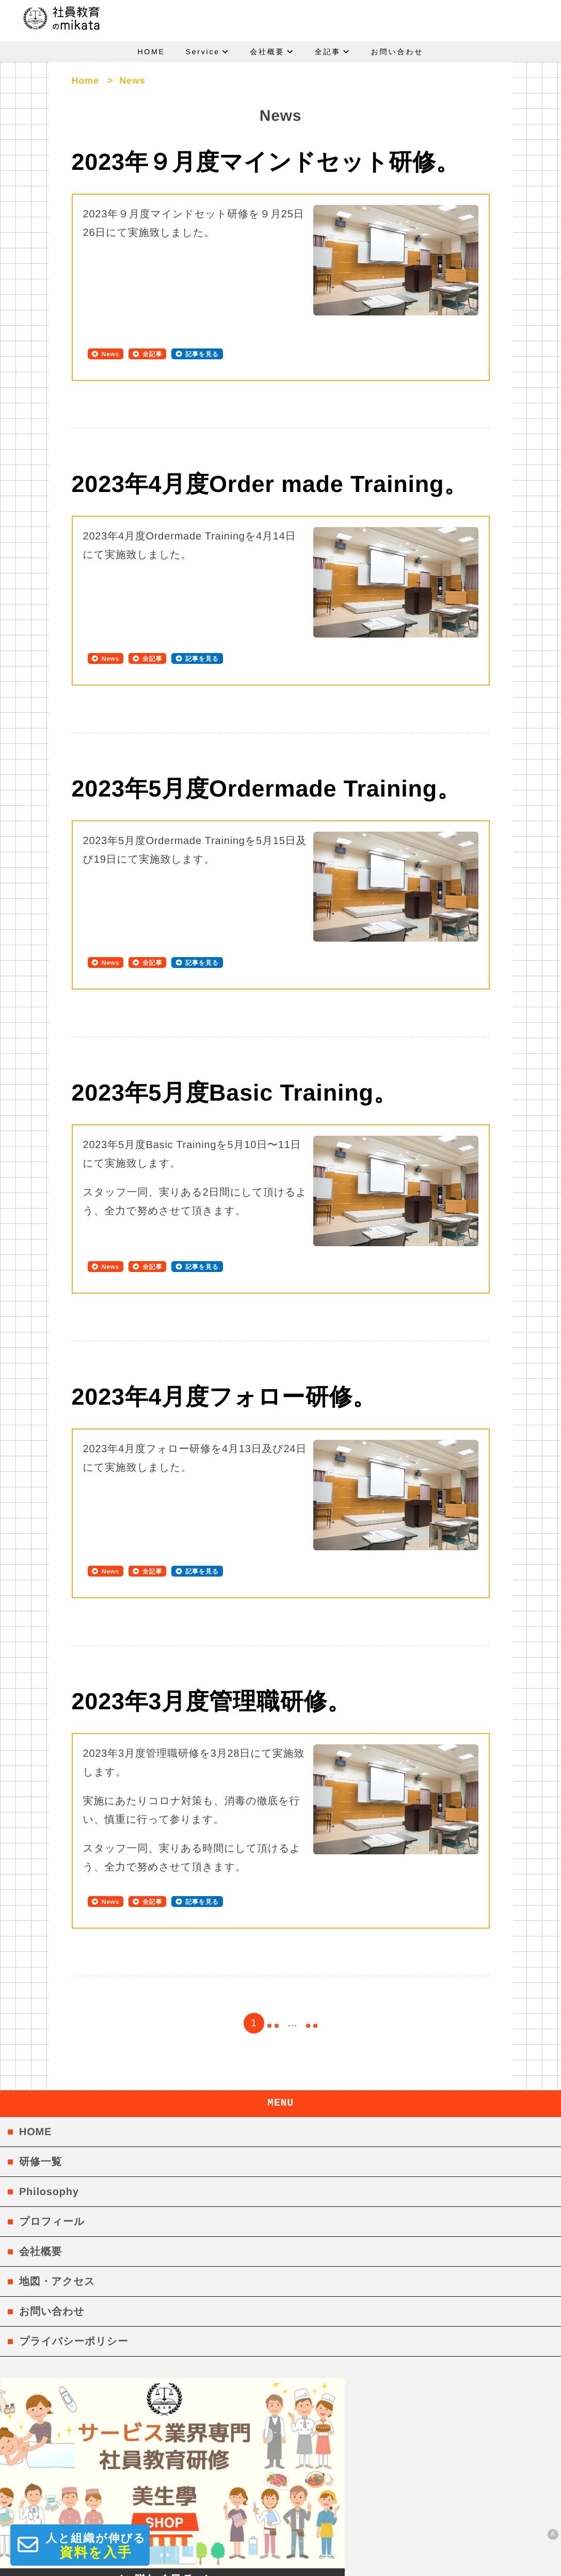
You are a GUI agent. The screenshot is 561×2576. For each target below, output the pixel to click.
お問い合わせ (397, 51)
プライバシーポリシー (74, 2221)
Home (85, 80)
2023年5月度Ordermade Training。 (266, 762)
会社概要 (267, 51)
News (111, 354)
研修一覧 (40, 2041)
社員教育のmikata (280, 2561)
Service (203, 51)
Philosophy (49, 2071)
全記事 (328, 51)
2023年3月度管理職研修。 (211, 1599)
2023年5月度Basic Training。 (234, 1039)
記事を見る (202, 354)
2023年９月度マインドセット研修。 (266, 162)
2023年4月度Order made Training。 (270, 484)
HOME (151, 51)
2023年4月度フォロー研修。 (224, 1322)
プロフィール (52, 2101)
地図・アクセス (57, 2161)
